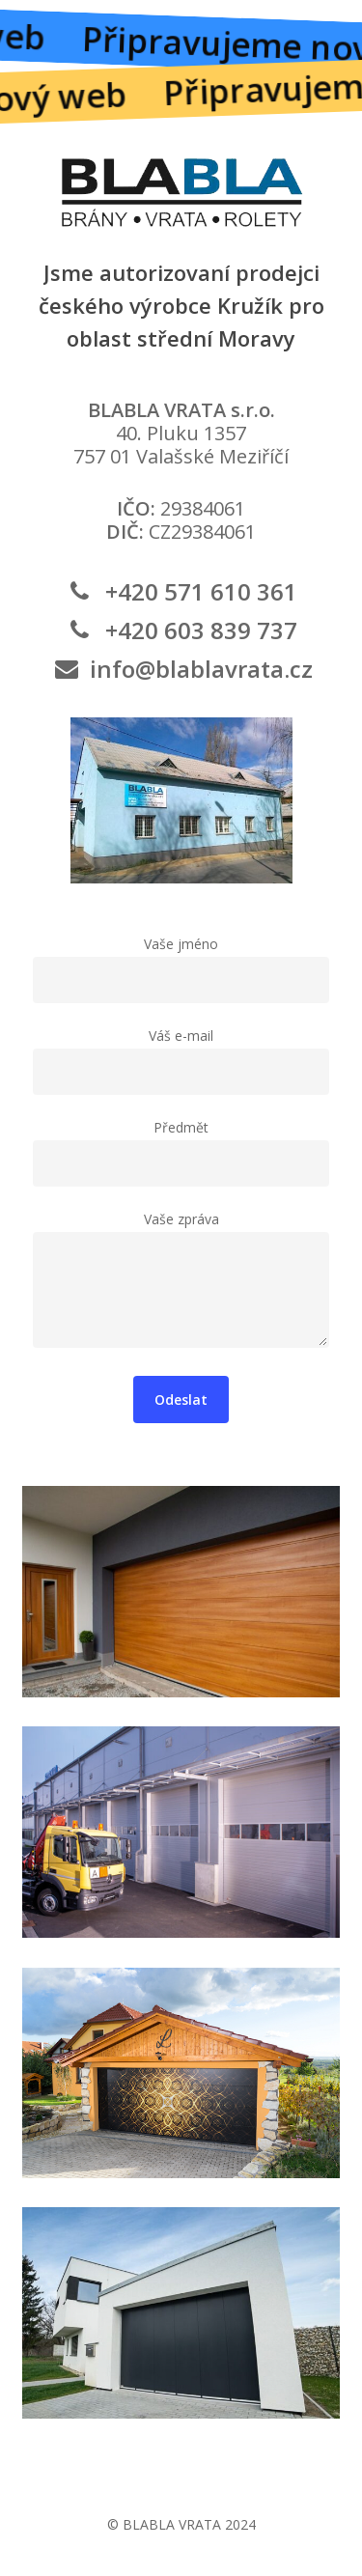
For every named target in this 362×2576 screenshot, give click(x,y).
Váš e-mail (181, 1060)
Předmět (181, 1152)
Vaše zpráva (181, 1283)
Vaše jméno (181, 969)
